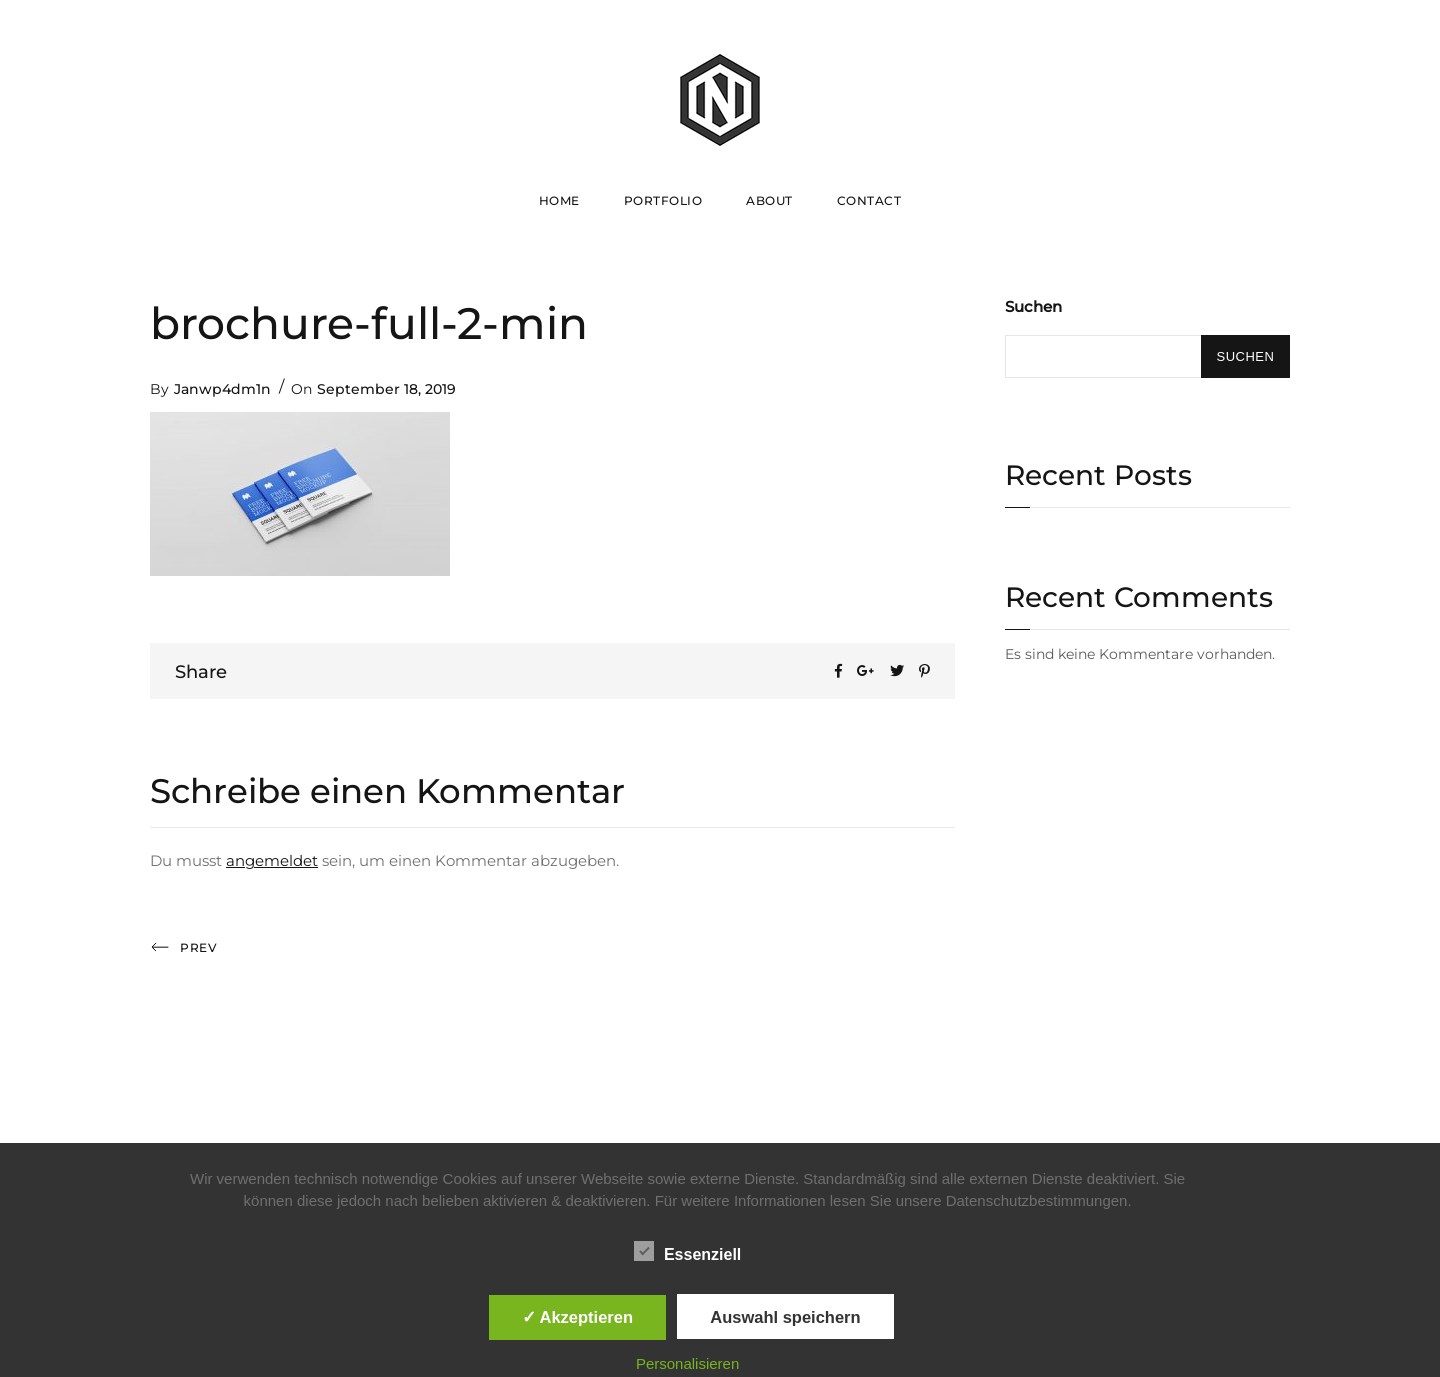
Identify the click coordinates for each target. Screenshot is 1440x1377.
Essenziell (687, 1251)
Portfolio (663, 200)
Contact (869, 200)
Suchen (1033, 306)
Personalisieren (687, 1363)
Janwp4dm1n (222, 389)
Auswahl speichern (785, 1317)
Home (559, 200)
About (769, 200)
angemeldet (272, 860)
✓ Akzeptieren (578, 1317)
